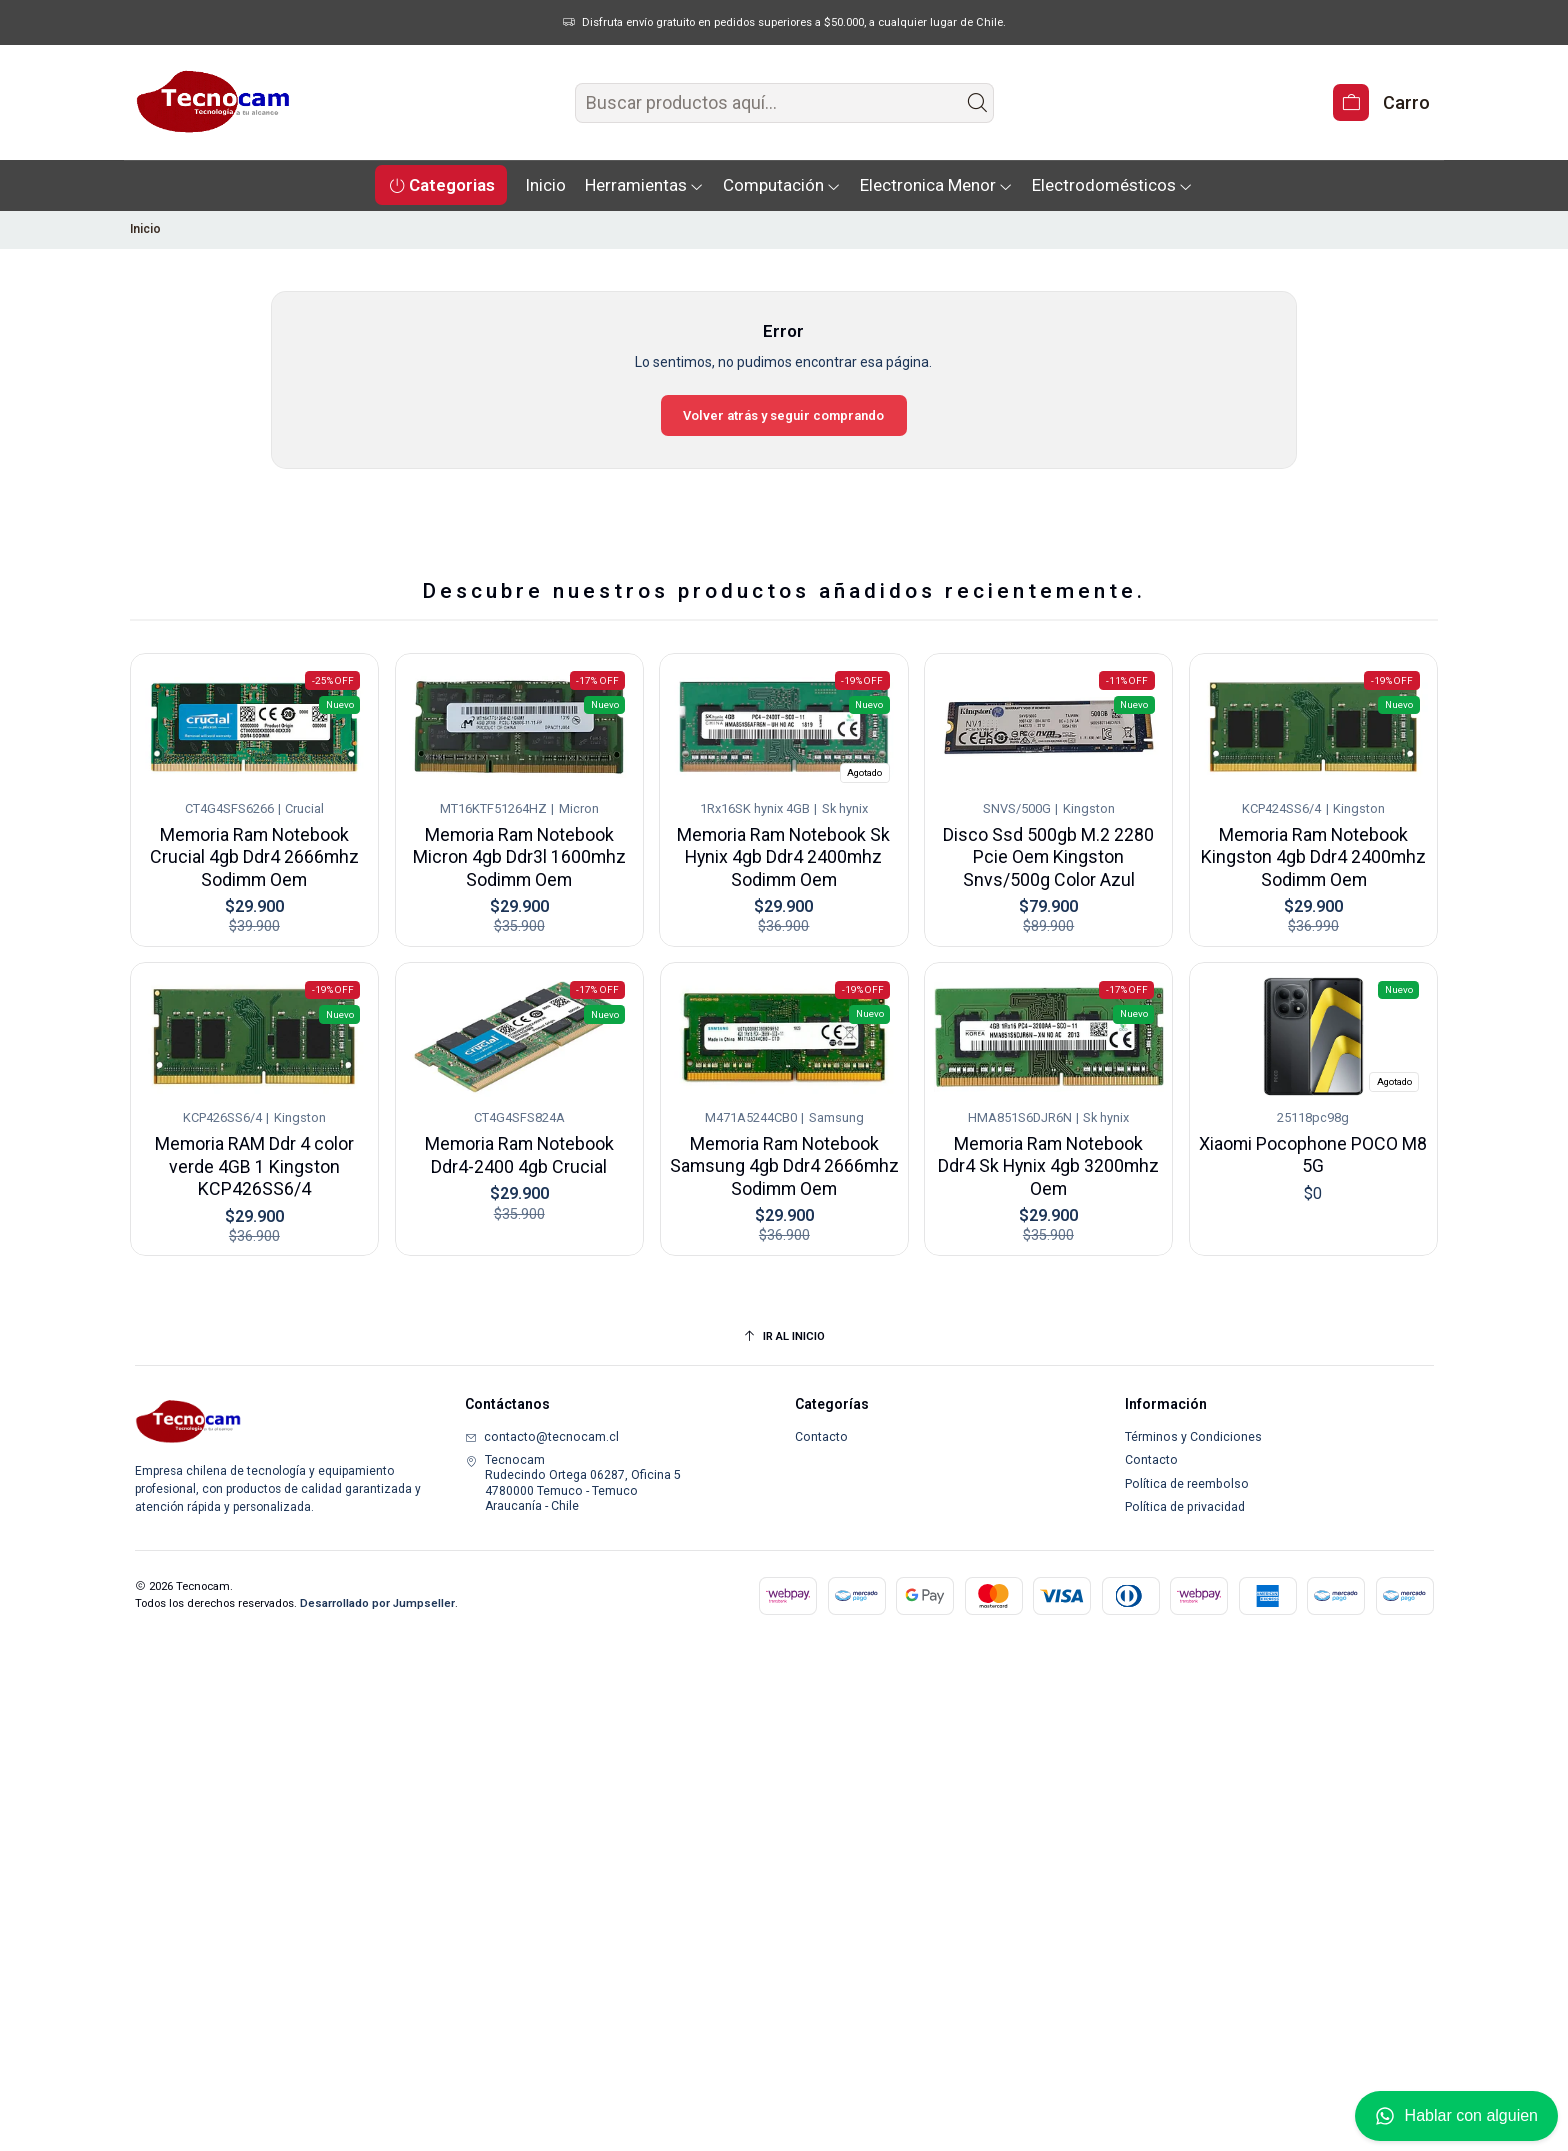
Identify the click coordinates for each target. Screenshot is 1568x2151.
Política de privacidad (1185, 1507)
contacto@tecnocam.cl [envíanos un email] (542, 1437)
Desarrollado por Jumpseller (377, 1603)
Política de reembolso (1187, 1484)
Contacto (821, 1437)
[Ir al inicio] (784, 1337)
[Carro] (1381, 102)
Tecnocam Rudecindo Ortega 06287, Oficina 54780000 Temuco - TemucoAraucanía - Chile (573, 1483)
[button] (441, 185)
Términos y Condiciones (1193, 1437)
